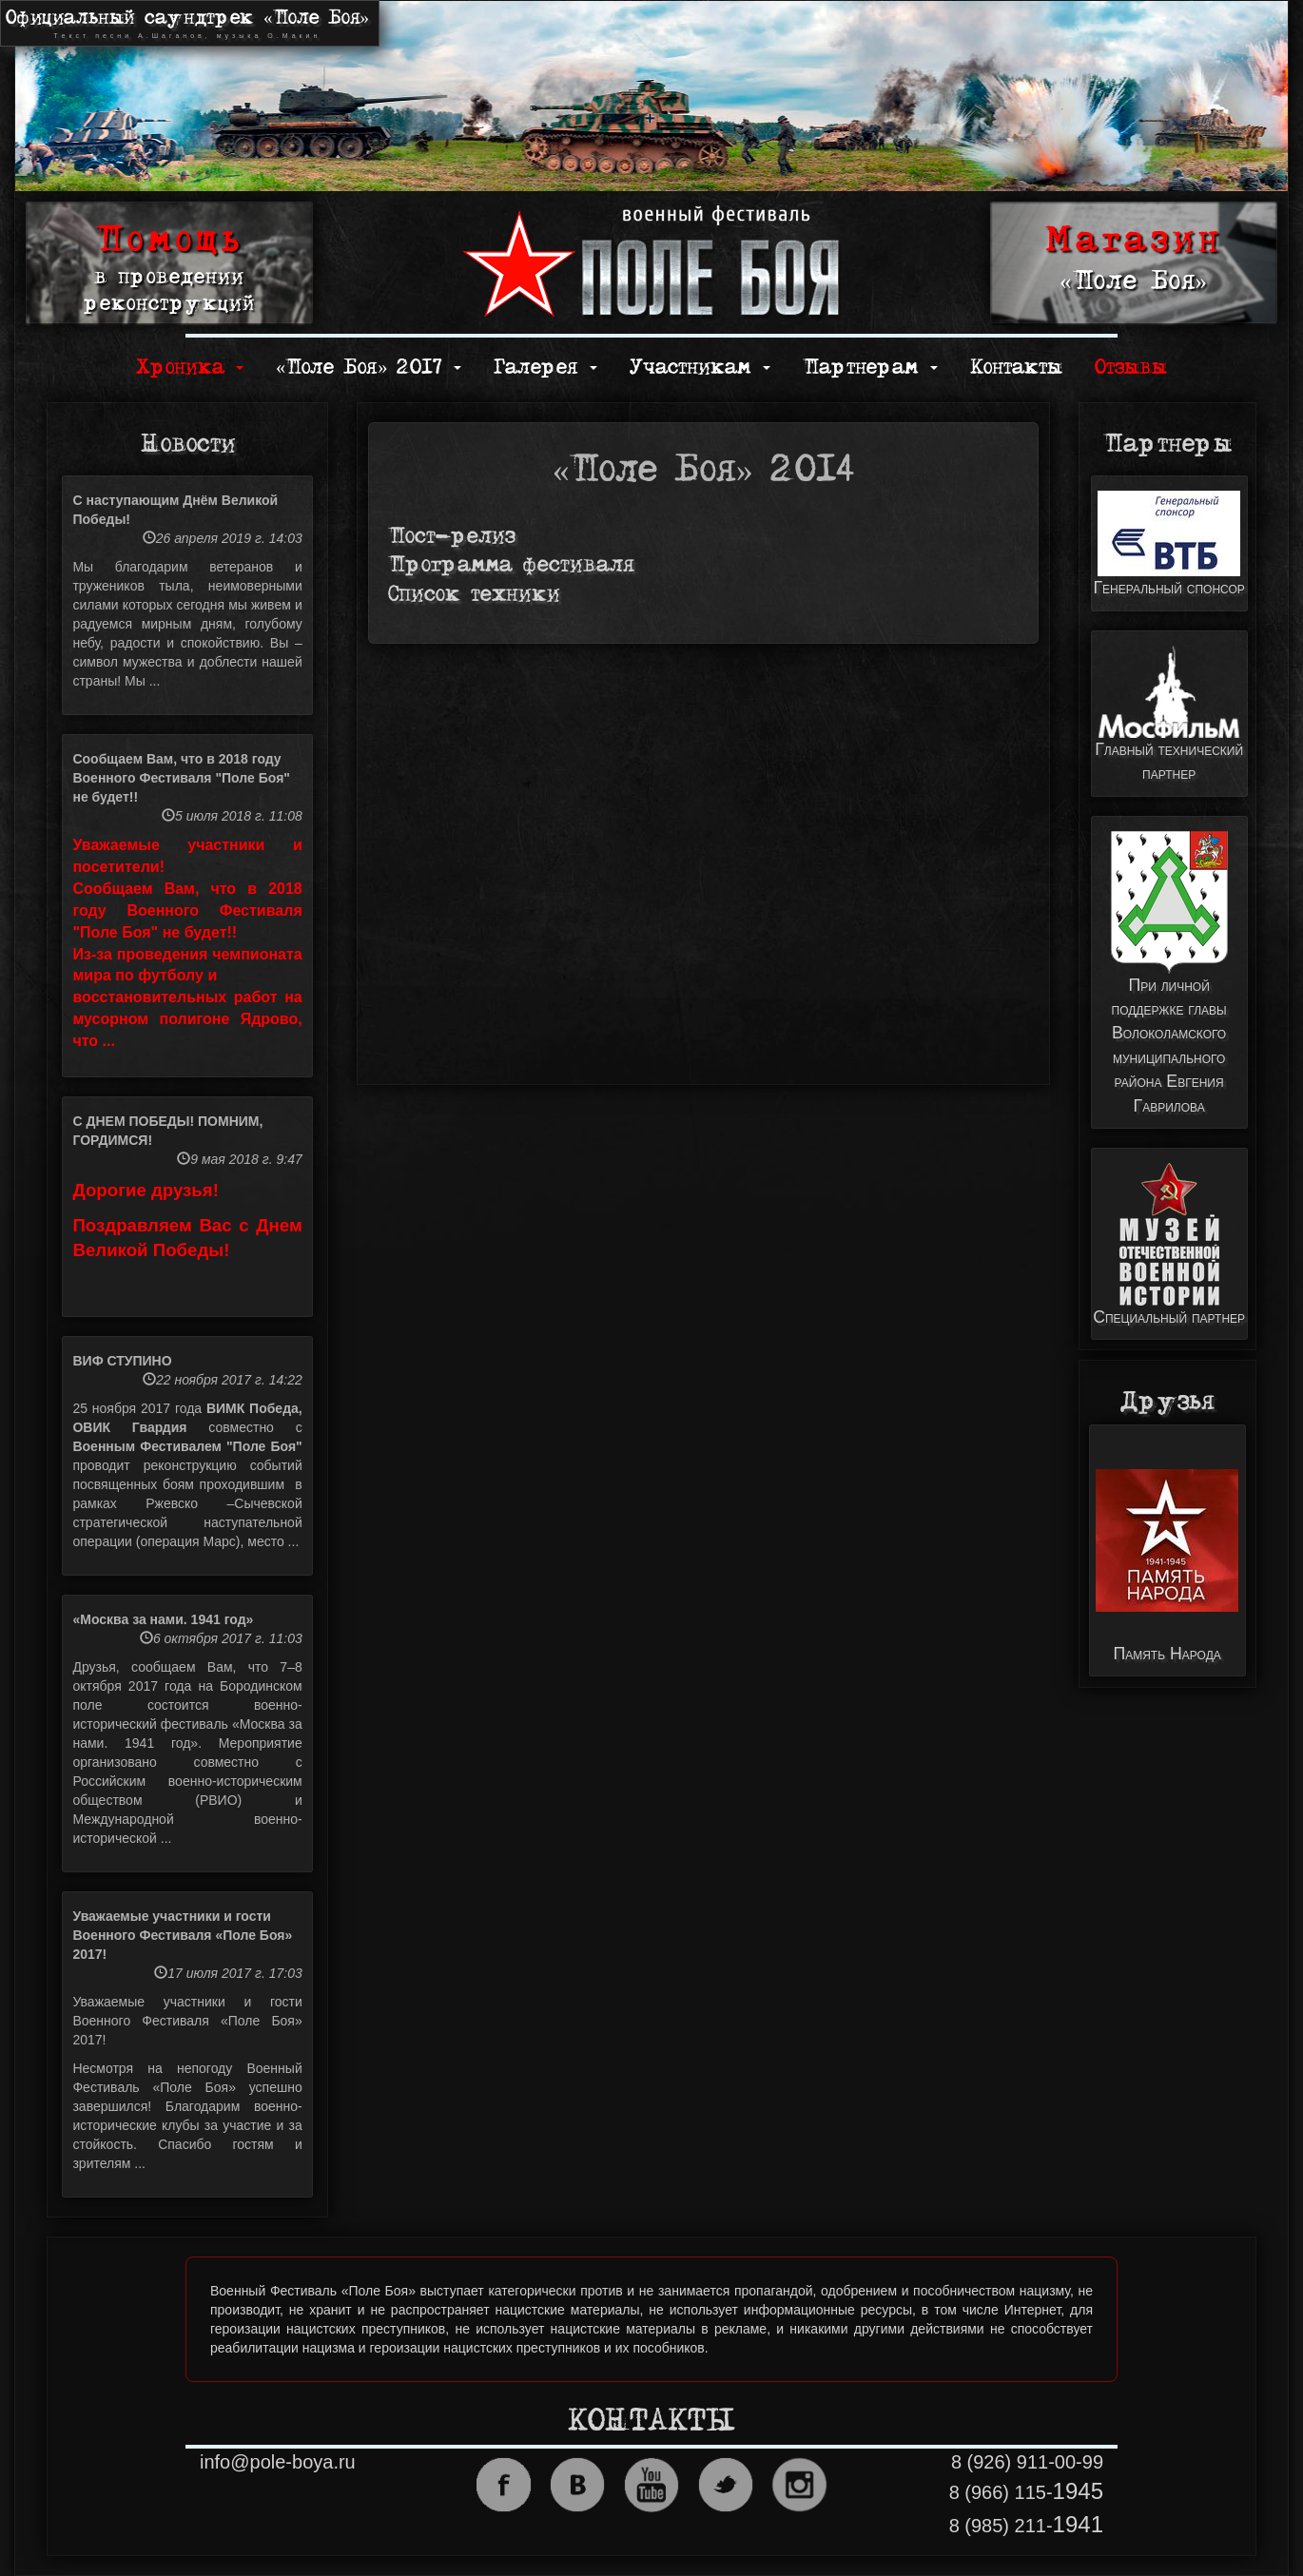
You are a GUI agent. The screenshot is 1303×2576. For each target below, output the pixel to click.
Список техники (474, 595)
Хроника (189, 367)
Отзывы (1131, 367)
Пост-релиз (451, 537)
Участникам (700, 367)
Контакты (1016, 367)
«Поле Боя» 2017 (368, 367)
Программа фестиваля (511, 565)
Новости (188, 444)
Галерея (545, 367)
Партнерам (870, 367)
